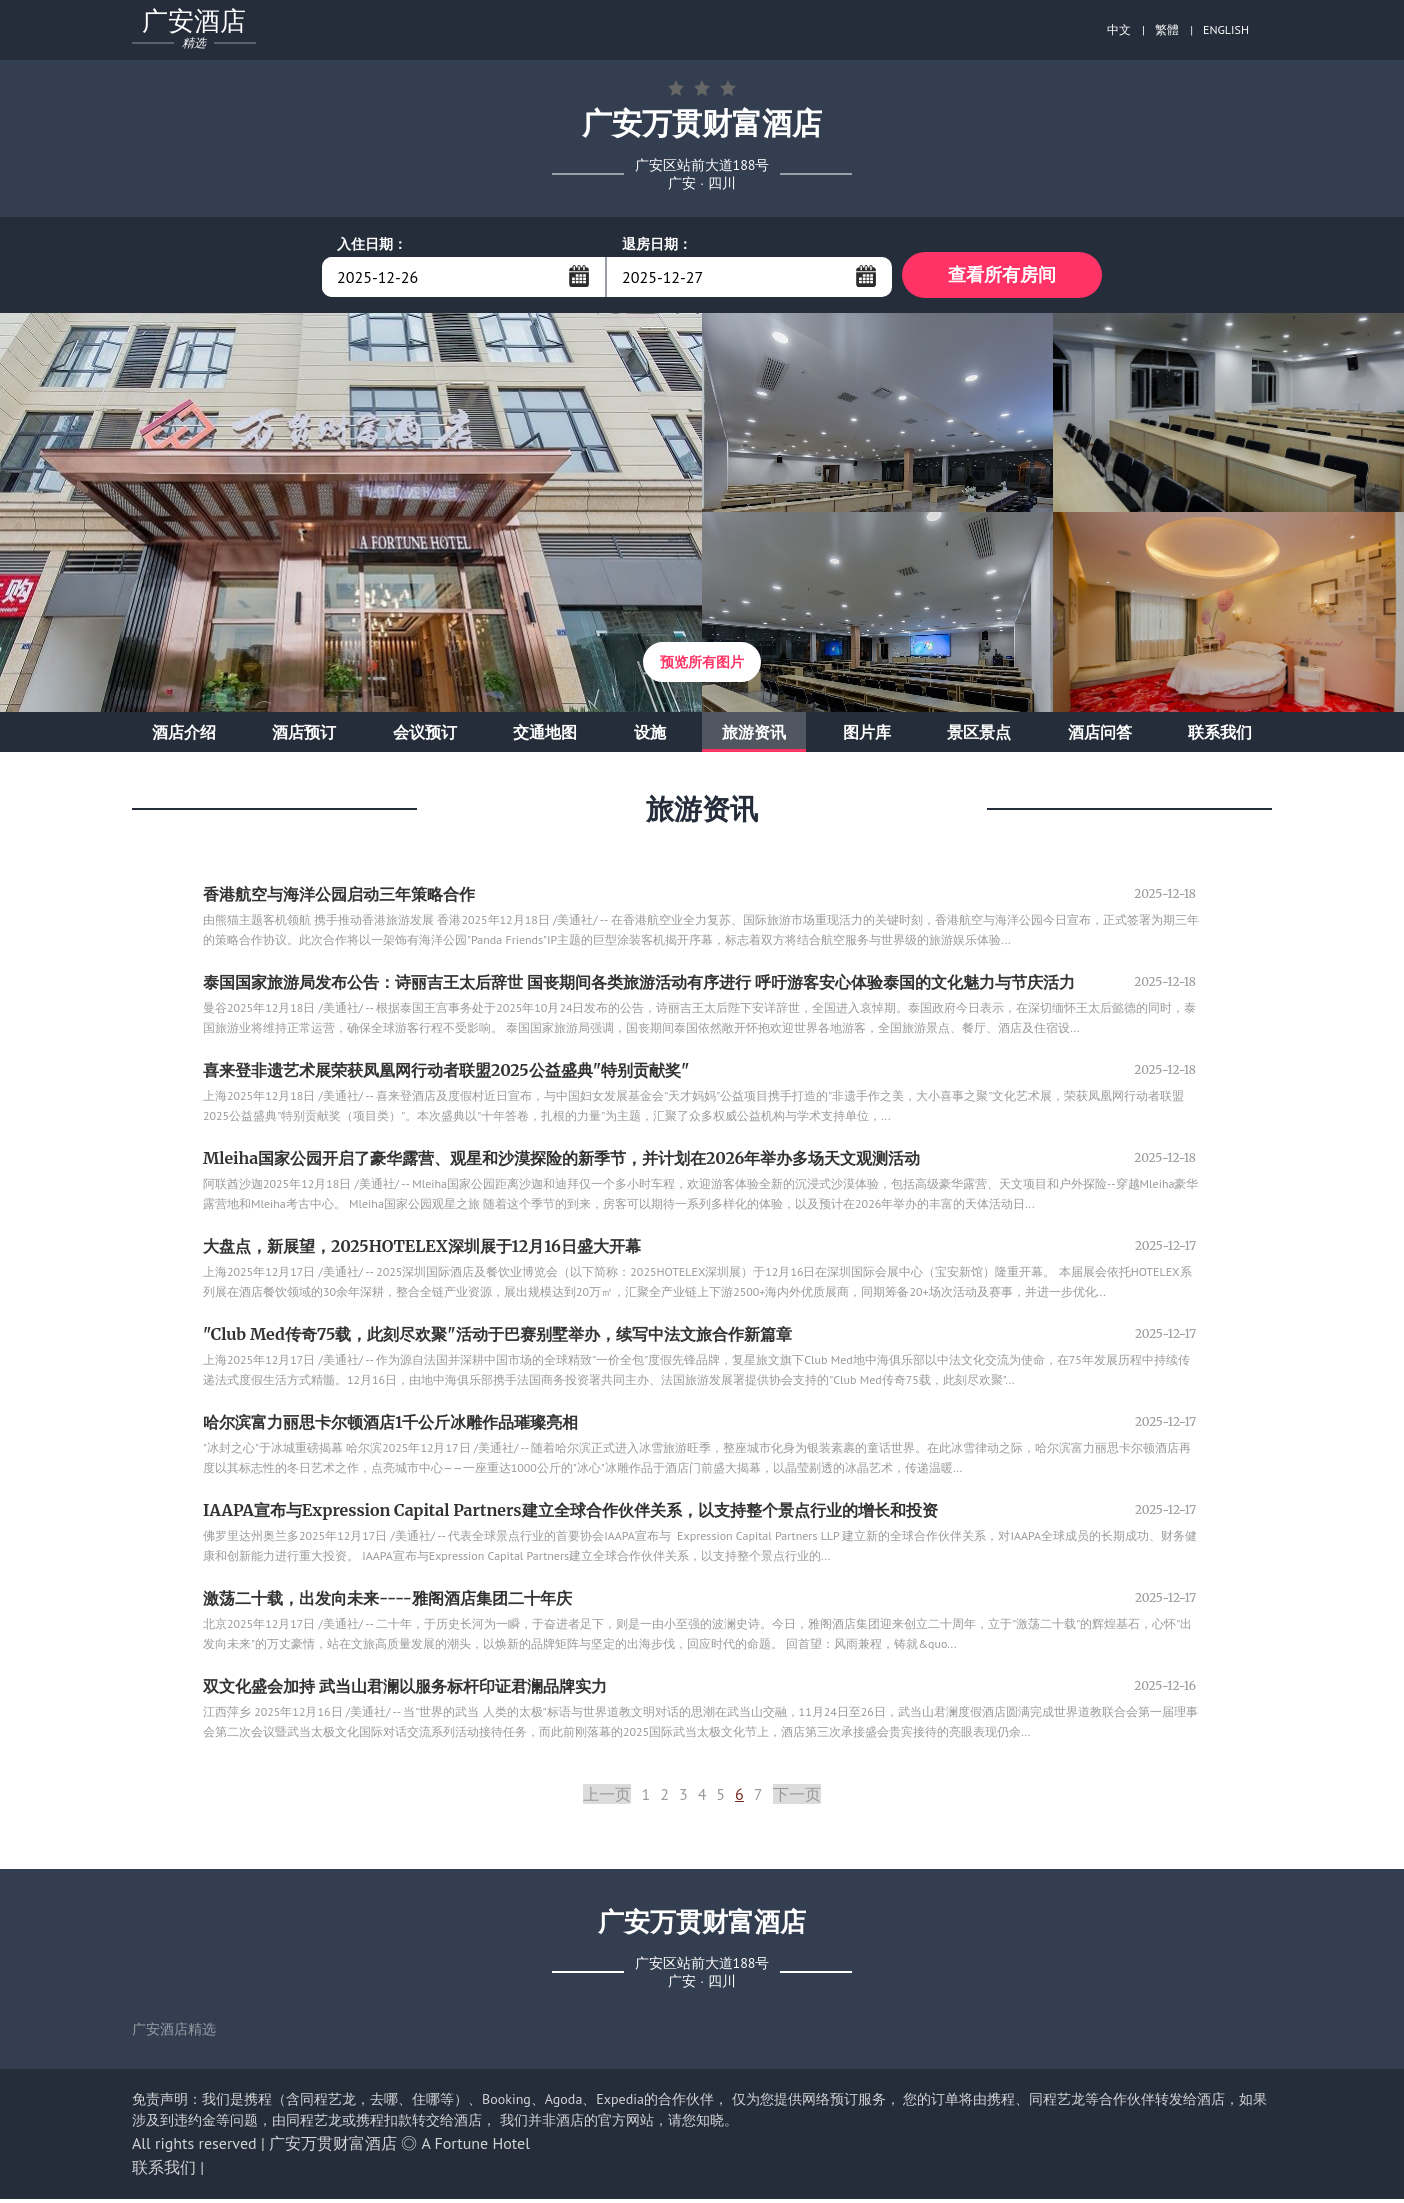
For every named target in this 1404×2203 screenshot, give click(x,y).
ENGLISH (1226, 29)
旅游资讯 (754, 736)
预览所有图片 (702, 666)
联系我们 (1220, 736)
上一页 (607, 1798)
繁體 (1167, 29)
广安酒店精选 (174, 2033)
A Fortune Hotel (476, 2147)
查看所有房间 (1002, 276)
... (579, 276)
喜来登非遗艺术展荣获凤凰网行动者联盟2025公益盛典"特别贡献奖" (446, 1074)
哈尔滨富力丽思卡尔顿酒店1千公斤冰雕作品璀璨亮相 (390, 1426)
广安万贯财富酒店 (333, 2147)
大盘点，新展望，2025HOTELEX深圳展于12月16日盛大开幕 (422, 1250)
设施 (650, 736)
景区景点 (979, 736)
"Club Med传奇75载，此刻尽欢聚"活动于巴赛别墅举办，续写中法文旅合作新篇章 (497, 1338)
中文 (1119, 29)
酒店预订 (304, 736)
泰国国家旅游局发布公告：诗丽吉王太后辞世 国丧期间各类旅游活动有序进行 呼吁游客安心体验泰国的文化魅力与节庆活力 (639, 986)
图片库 (867, 736)
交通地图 (545, 736)
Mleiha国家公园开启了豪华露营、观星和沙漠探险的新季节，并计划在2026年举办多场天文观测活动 (561, 1162)
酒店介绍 (184, 736)
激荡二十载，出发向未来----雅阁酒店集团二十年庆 (387, 1602)
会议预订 (425, 736)
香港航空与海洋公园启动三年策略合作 (339, 898)
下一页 (797, 1798)
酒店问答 (1100, 736)
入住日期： (372, 244)
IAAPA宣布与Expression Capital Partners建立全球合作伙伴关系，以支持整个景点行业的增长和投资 (570, 1514)
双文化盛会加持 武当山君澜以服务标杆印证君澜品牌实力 (405, 1690)
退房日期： (657, 244)
